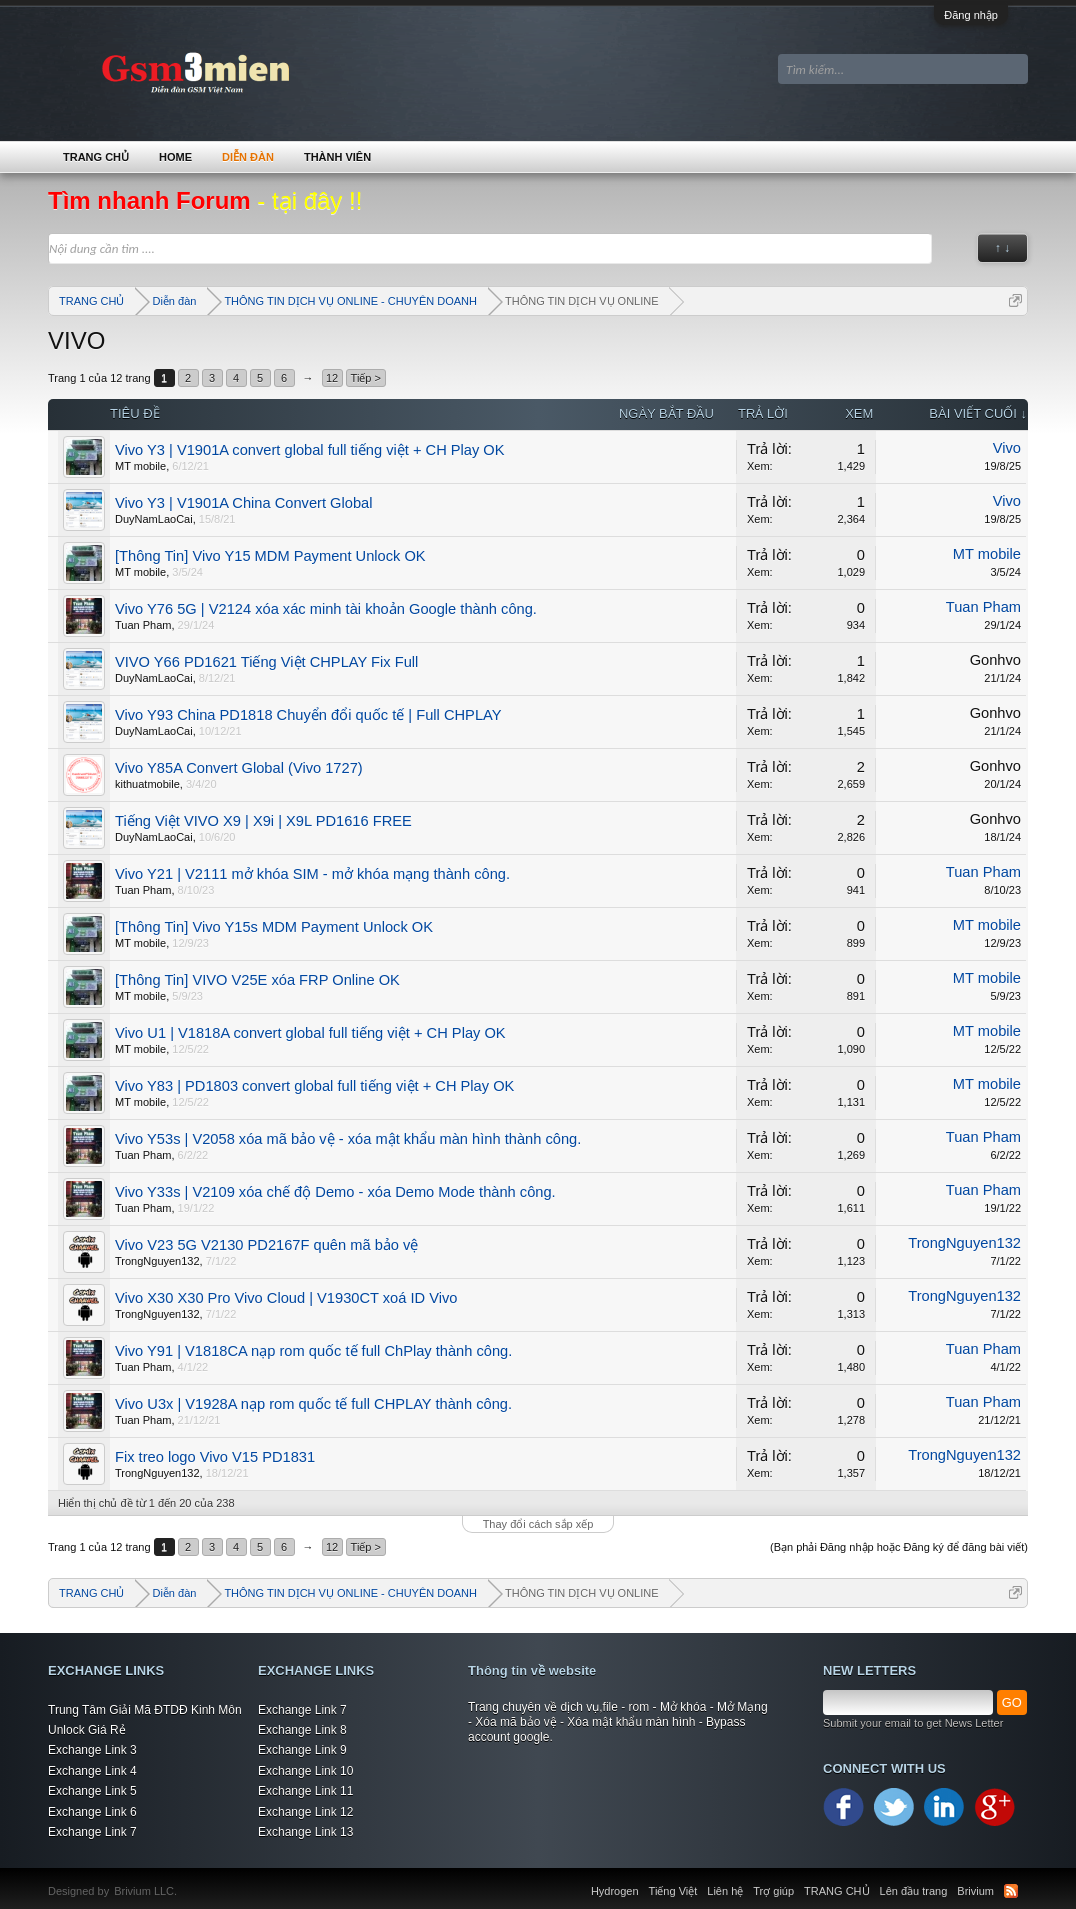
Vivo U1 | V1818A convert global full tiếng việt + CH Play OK (310, 1033)
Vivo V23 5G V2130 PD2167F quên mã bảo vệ (266, 1245)
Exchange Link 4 (92, 1771)
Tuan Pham (143, 625)
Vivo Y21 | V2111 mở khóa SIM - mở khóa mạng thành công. (312, 874)
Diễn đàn (248, 157)
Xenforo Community (187, 1879)
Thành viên (337, 157)
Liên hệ (725, 1891)
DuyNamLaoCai (154, 519)
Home (175, 157)
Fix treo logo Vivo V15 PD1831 (215, 1457)
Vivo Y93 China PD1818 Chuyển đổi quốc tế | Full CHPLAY (308, 715)
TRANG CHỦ (96, 157)
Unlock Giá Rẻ (87, 1730)
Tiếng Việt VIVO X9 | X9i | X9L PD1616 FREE (263, 821)
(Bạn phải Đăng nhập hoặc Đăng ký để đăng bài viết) (899, 1547)
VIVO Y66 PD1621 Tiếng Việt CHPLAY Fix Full (266, 662)
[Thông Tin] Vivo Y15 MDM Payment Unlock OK (270, 556)
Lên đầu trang (914, 1891)
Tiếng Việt (673, 1891)
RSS (1011, 1891)
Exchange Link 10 (305, 1771)
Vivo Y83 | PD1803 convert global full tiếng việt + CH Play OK (314, 1086)
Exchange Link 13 (305, 1832)
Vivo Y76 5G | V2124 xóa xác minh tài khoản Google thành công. (326, 609)
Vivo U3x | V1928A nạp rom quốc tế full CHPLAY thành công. (313, 1404)
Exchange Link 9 (302, 1750)
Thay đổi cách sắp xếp (538, 1524)
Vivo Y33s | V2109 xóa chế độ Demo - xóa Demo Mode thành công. (335, 1192)
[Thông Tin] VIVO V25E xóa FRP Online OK (257, 980)
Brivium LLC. (145, 1891)
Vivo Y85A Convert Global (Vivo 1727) (239, 768)
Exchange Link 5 (92, 1791)
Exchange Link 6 (92, 1812)
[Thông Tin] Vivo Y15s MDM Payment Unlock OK (274, 927)
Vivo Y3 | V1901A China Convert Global (243, 503)
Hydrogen (615, 1891)
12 (332, 378)
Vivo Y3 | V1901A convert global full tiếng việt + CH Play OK (310, 450)
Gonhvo (995, 660)
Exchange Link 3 (92, 1750)
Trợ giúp (773, 1891)
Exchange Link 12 (305, 1812)
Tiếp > (366, 378)
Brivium (975, 1891)
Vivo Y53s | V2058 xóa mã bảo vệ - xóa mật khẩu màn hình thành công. (348, 1139)
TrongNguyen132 (157, 1261)
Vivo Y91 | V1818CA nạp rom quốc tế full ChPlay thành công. (313, 1351)
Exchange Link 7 (92, 1832)
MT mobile (140, 466)
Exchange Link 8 (302, 1730)
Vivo (1007, 448)
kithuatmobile (147, 784)
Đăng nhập (971, 15)
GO (1012, 1702)
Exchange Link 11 (305, 1791)
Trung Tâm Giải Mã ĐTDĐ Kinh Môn (145, 1710)
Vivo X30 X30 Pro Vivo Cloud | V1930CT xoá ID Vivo (286, 1298)
